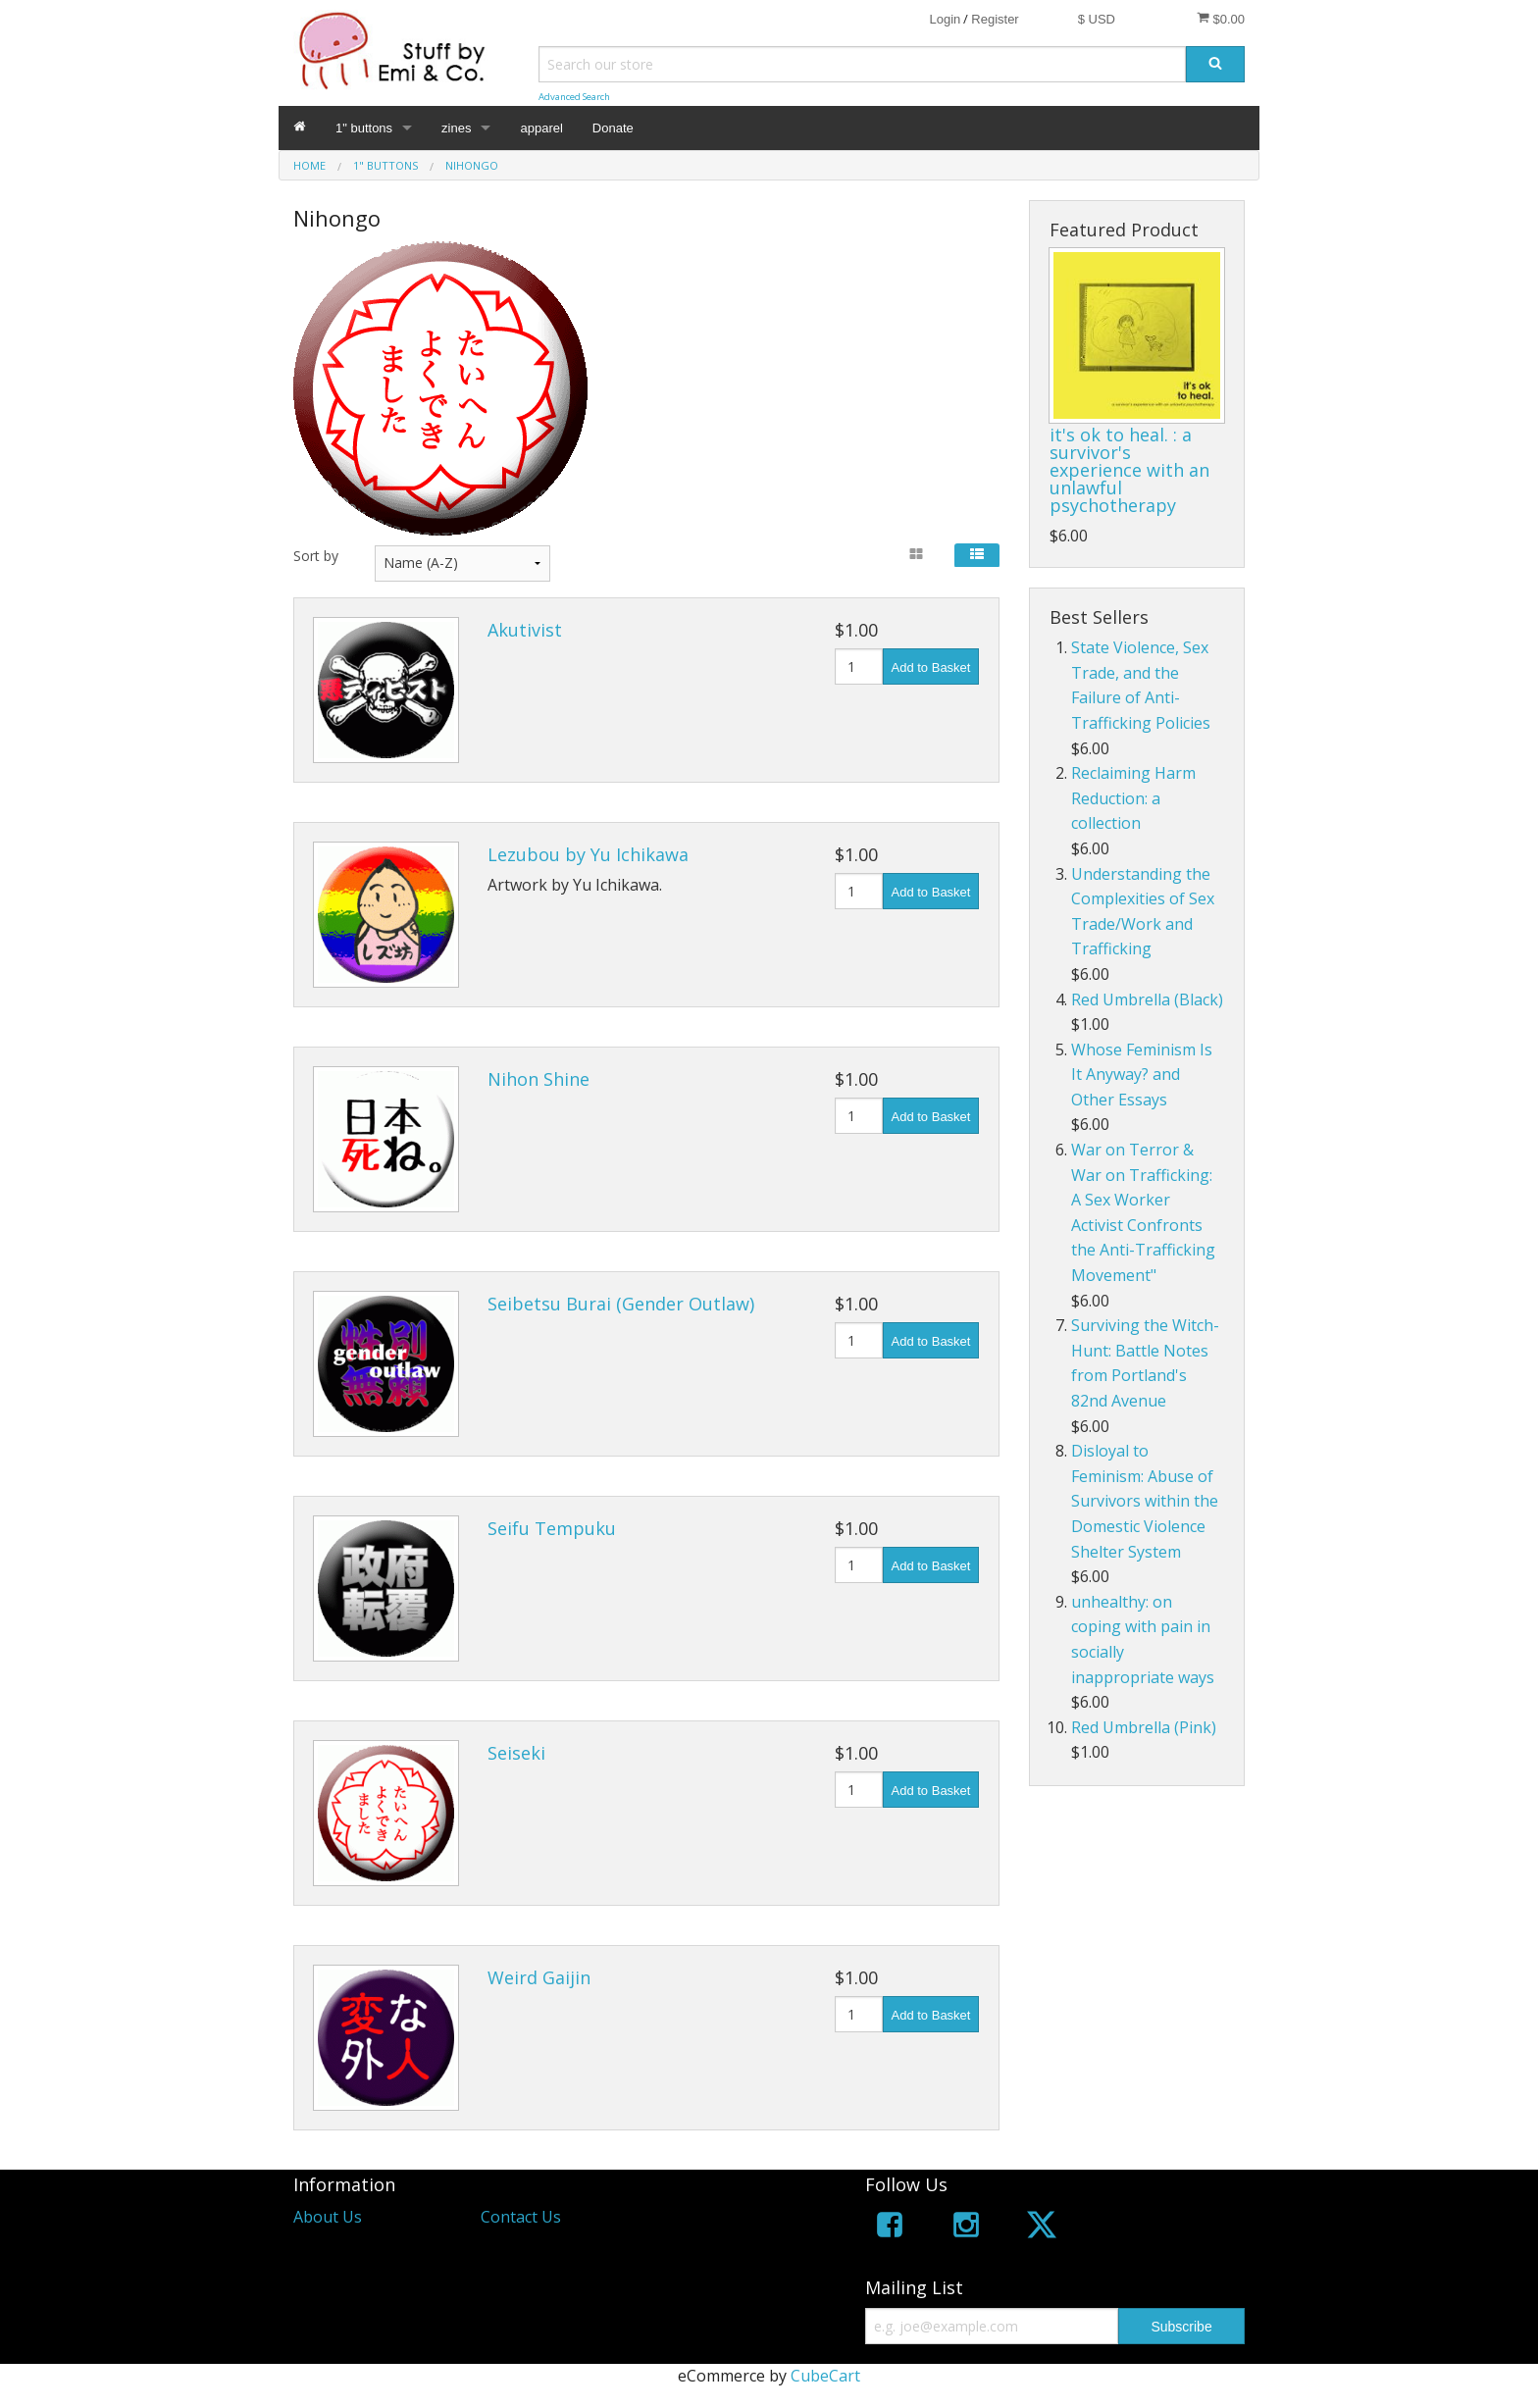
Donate (613, 128)
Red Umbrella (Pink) (1143, 1727)
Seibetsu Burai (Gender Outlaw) (620, 1303)
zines (456, 128)
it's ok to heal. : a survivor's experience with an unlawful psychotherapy (1129, 470)
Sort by (315, 555)
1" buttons (363, 128)
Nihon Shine (538, 1079)
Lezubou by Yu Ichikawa (588, 854)
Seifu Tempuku (551, 1528)
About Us (327, 2217)
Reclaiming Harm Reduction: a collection (1133, 798)
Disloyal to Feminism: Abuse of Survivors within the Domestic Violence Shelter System (1144, 1501)
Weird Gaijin (538, 1977)
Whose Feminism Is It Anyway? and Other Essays (1141, 1074)
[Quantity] (859, 666)
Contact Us (521, 2217)
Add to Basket (931, 667)
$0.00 (1221, 18)
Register (994, 19)
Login (944, 19)
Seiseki (516, 1753)
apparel (541, 128)
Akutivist (524, 629)
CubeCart (825, 2375)
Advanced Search (574, 96)
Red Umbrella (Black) (1147, 999)
